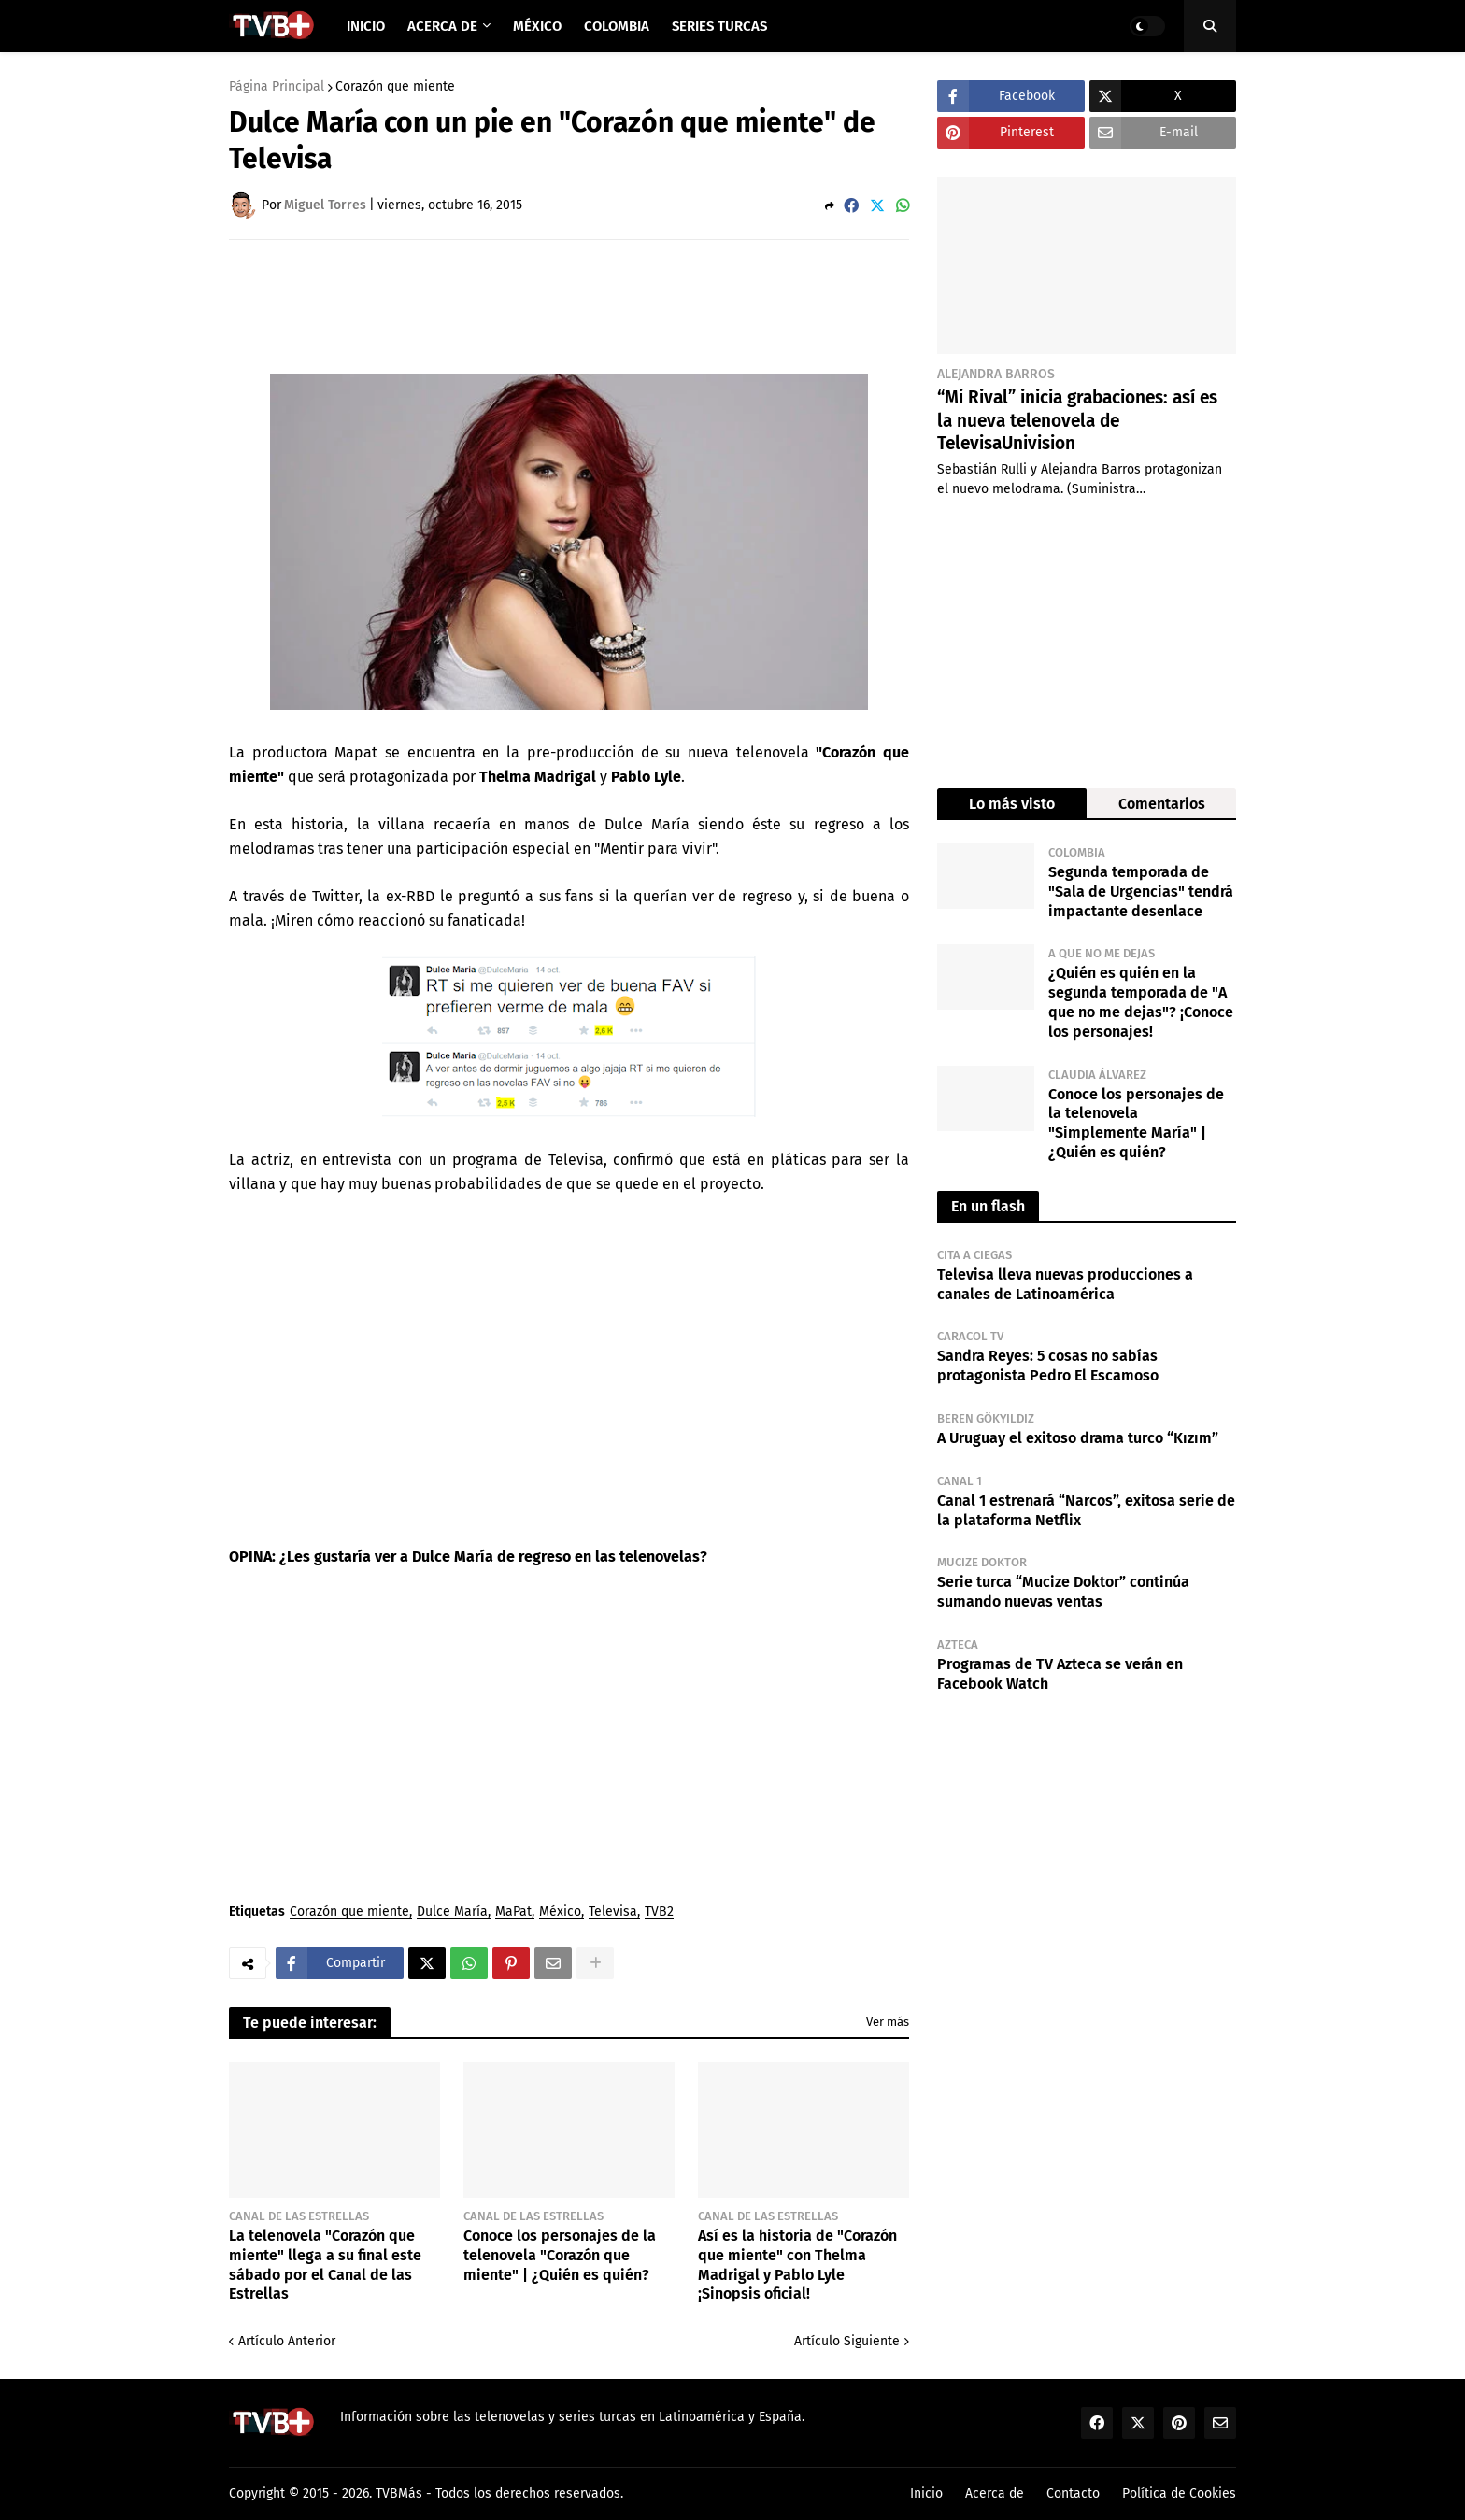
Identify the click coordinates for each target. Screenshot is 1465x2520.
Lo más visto (1012, 804)
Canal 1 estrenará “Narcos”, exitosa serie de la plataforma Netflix (1086, 1510)
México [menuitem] (537, 26)
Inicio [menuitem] (366, 26)
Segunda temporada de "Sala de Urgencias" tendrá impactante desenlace (1140, 891)
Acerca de (994, 2493)
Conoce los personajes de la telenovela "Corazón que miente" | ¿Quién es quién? (559, 2255)
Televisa (613, 1912)
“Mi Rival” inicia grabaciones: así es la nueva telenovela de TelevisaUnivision (1077, 420)
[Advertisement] (569, 305)
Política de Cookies (1179, 2493)
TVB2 (659, 1912)
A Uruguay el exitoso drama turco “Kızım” (1077, 1438)
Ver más (887, 2022)
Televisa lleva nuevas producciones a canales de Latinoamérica (1065, 1284)
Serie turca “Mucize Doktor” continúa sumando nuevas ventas (1063, 1591)
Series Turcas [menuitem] (719, 26)
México (560, 1912)
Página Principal (276, 86)
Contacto (1073, 2493)
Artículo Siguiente (847, 2341)
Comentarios (1161, 804)
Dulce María (452, 1912)
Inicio (926, 2493)
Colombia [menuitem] (616, 26)
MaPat (513, 1912)
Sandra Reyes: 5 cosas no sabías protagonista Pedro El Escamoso (1048, 1365)
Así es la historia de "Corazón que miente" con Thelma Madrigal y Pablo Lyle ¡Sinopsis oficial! (797, 2264)
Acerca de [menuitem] (442, 26)
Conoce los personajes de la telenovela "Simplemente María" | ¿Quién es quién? (1136, 1123)
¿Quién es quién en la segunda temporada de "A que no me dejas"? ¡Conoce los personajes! (1140, 1002)
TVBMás (399, 2493)
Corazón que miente (395, 86)
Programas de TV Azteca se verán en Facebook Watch (1060, 1673)
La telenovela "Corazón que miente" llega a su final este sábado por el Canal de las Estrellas (325, 2264)
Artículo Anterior (286, 2341)
